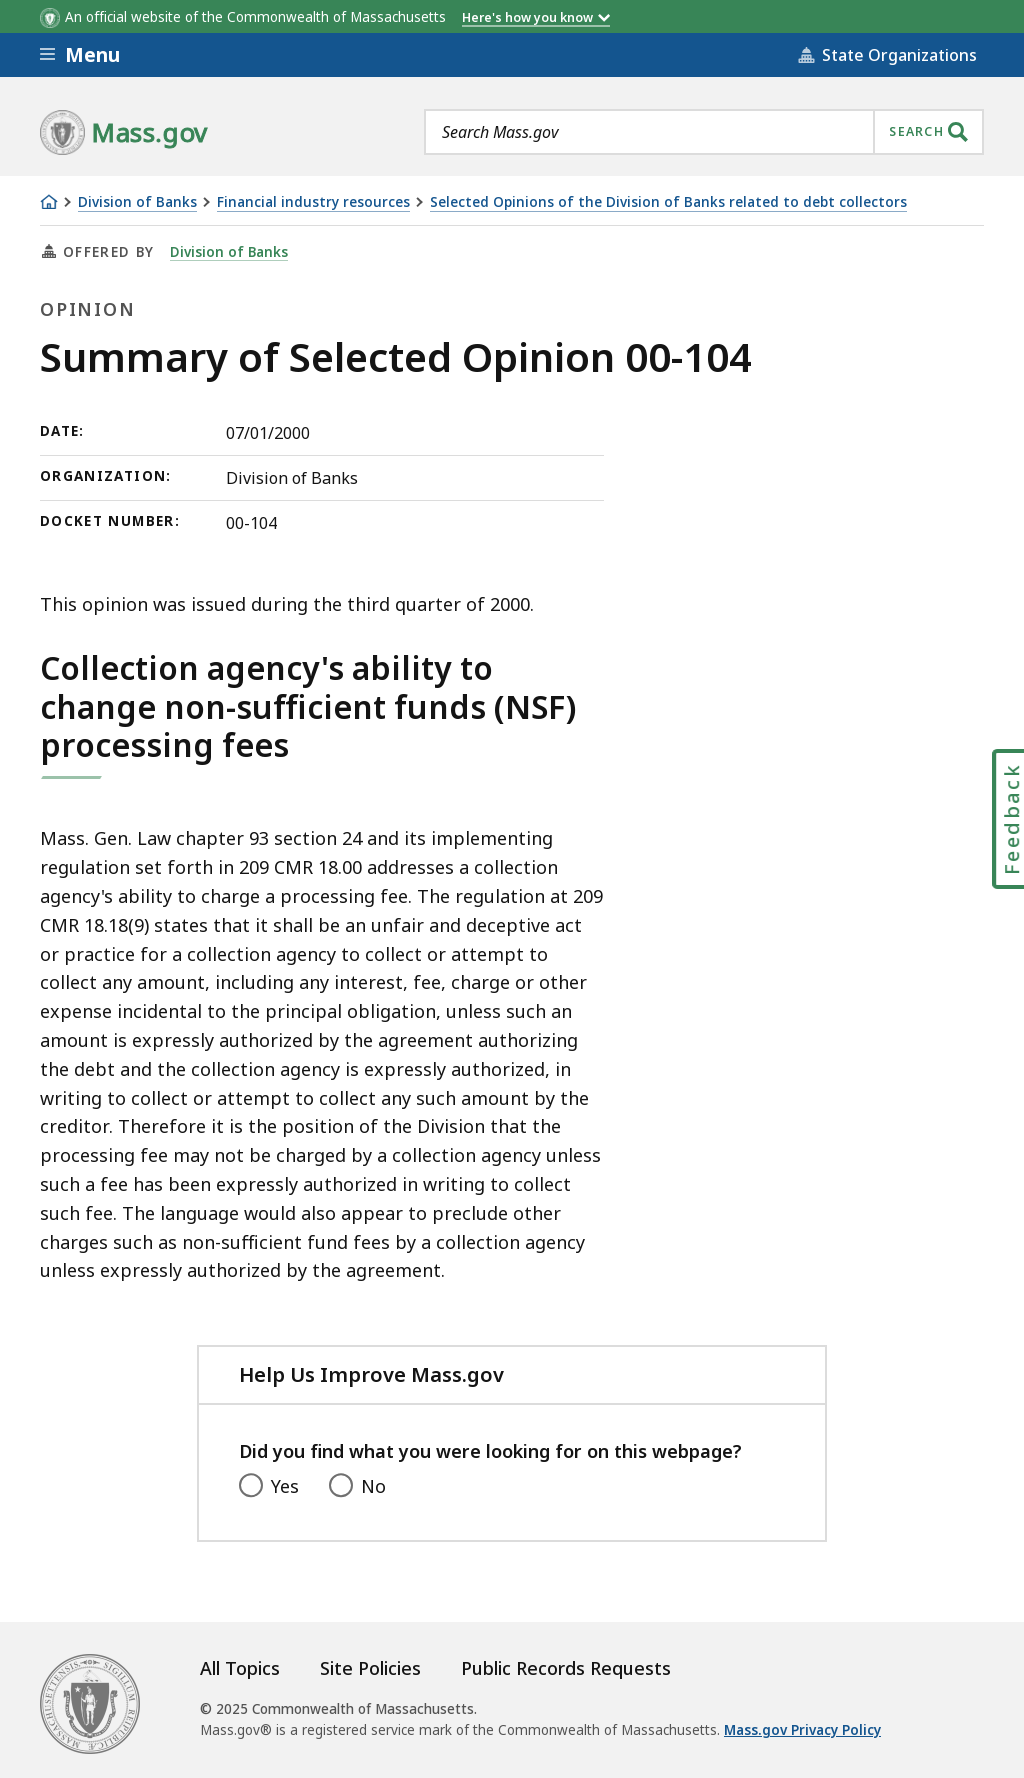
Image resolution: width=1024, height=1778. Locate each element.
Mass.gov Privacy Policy (802, 1730)
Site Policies (370, 1668)
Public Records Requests (566, 1668)
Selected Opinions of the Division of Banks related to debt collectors (668, 202)
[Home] (49, 202)
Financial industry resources (313, 202)
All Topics (240, 1668)
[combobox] (704, 132)
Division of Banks (137, 202)
